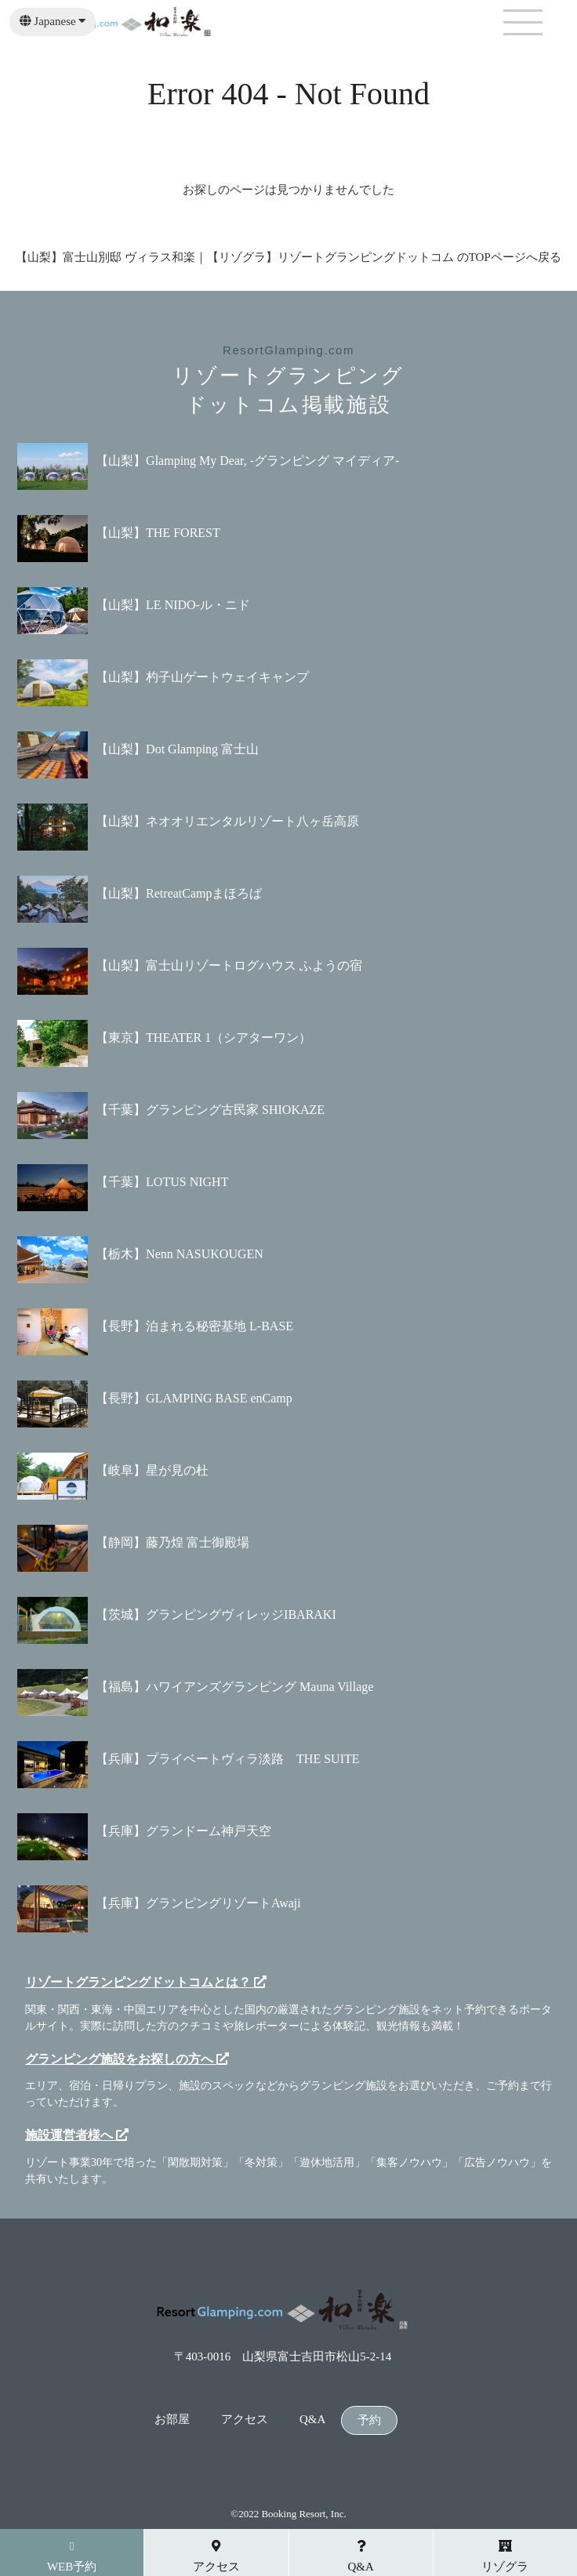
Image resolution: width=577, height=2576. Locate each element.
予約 (369, 2420)
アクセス (244, 2419)
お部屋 (172, 2419)
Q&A (312, 2419)
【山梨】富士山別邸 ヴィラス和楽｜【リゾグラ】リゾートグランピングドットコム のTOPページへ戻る (288, 257)
